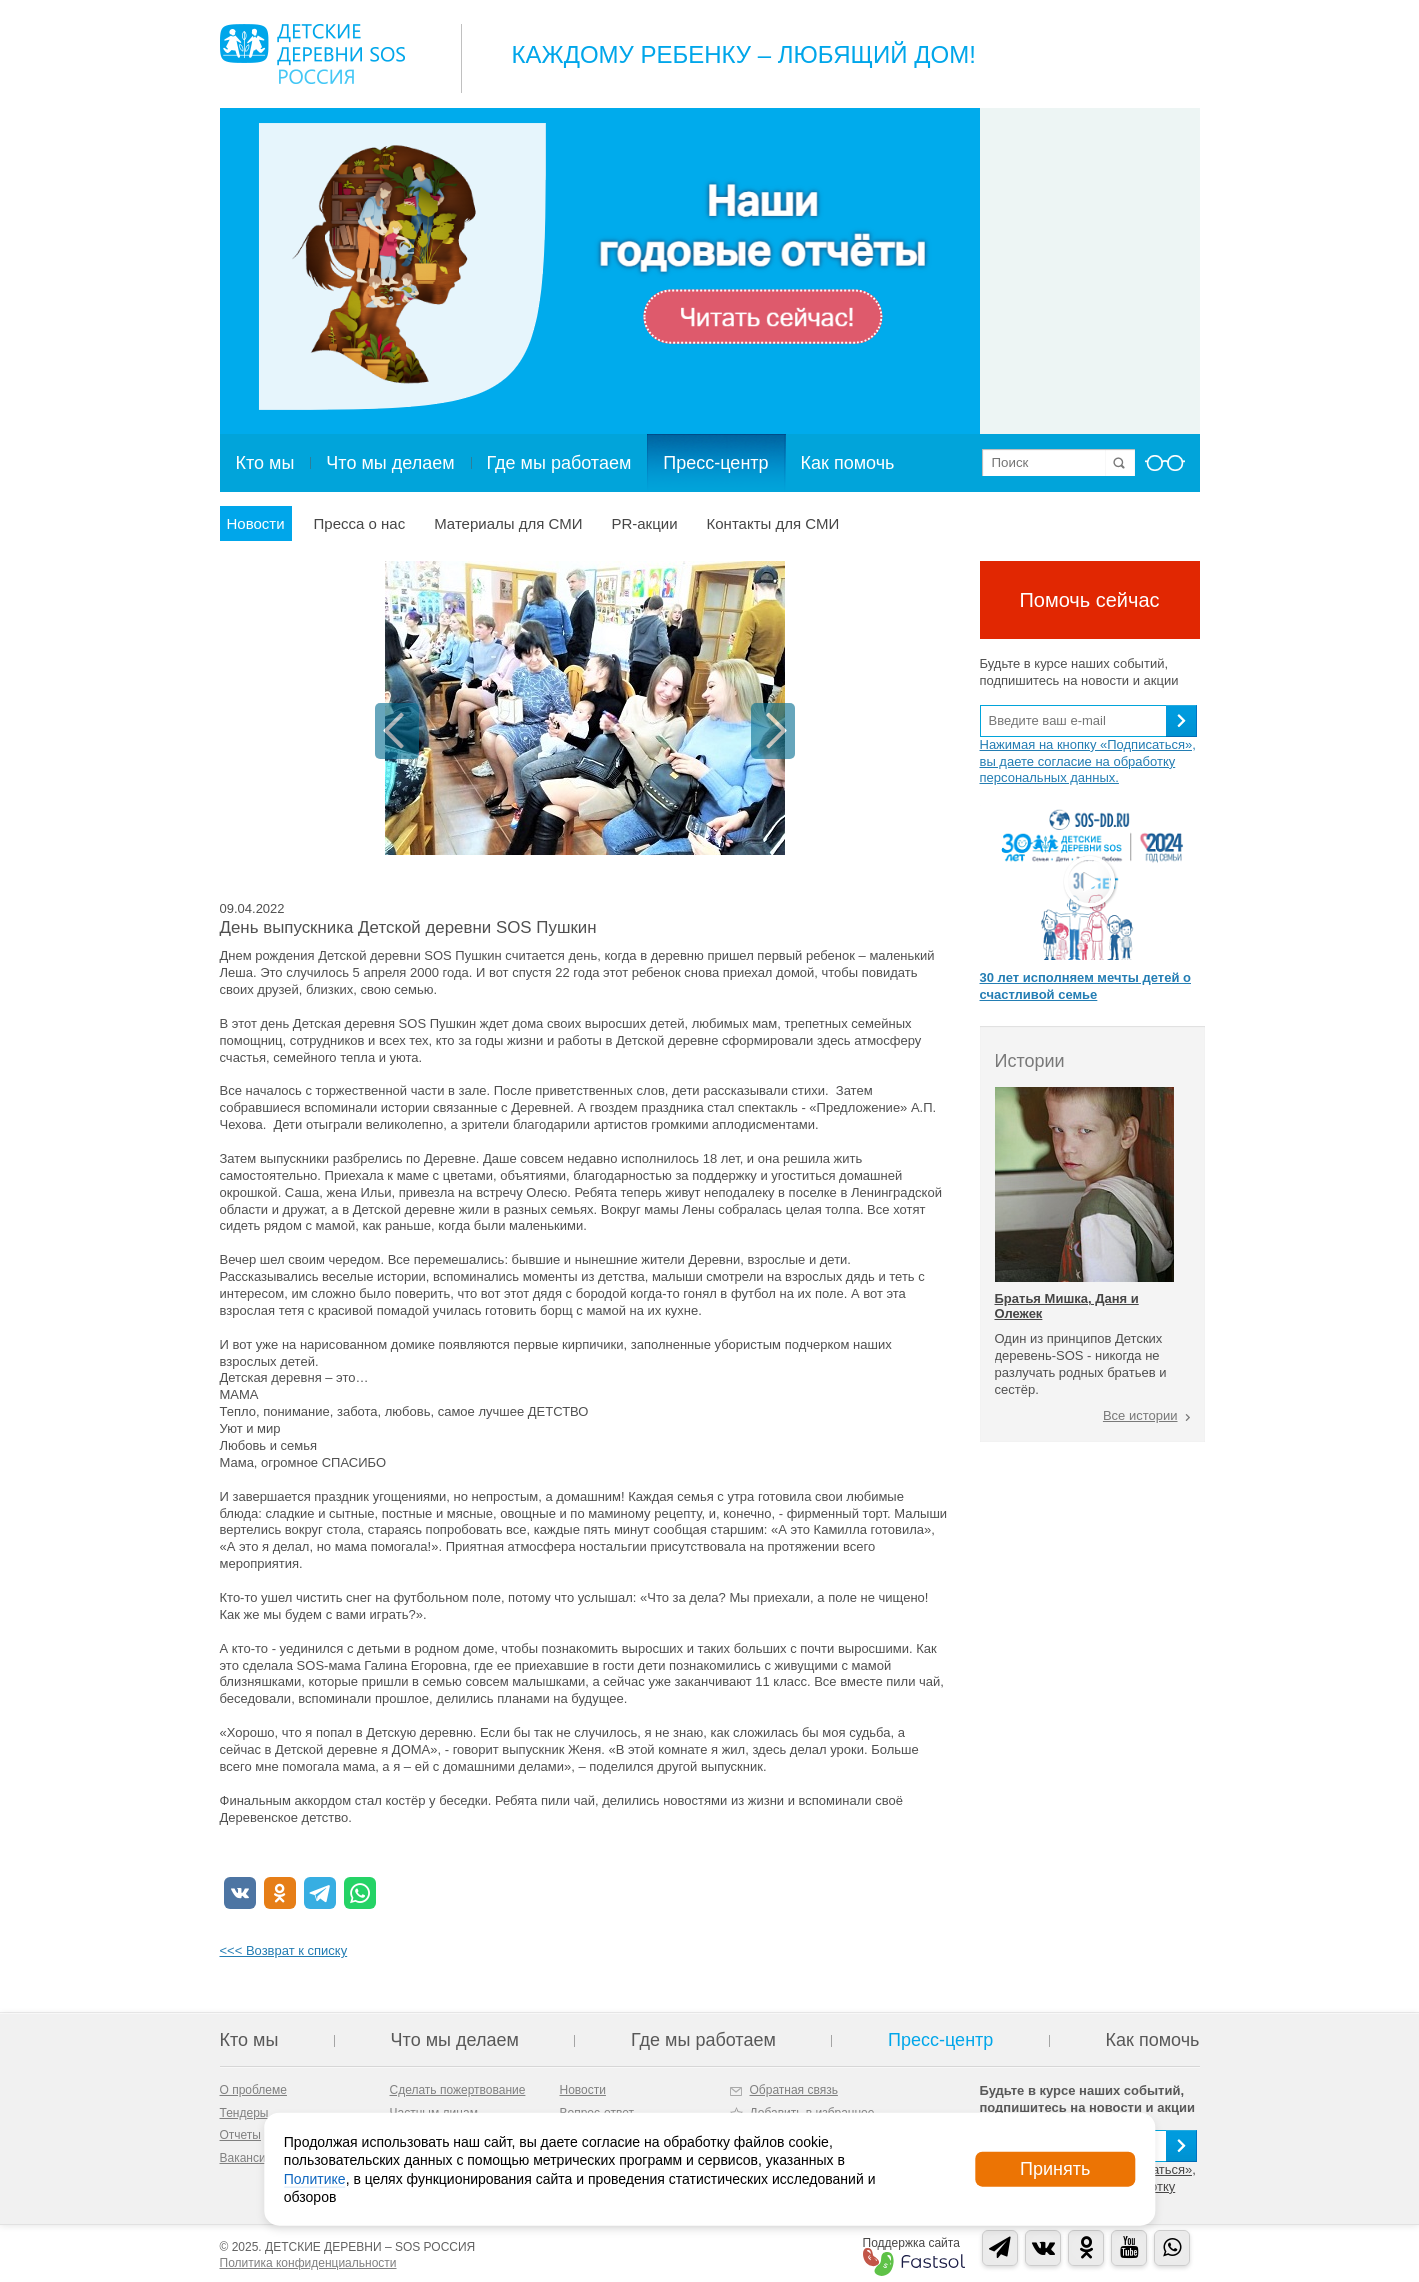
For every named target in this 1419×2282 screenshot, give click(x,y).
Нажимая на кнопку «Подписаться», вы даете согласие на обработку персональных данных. (1088, 761)
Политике (315, 2178)
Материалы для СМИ (508, 523)
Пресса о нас (360, 523)
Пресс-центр (715, 463)
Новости (256, 523)
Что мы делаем (390, 463)
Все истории (1140, 1415)
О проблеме (253, 2090)
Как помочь (848, 463)
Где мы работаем (559, 463)
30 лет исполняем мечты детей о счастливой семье (1085, 986)
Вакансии (246, 2158)
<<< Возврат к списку (284, 1950)
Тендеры (244, 2113)
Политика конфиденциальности (308, 2263)
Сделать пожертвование (458, 2090)
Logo (312, 54)
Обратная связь (794, 2090)
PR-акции (644, 523)
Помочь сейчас (1089, 600)
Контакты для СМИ (773, 523)
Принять (1055, 2169)
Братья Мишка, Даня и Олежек (1067, 1305)
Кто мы (265, 463)
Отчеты (240, 2135)
